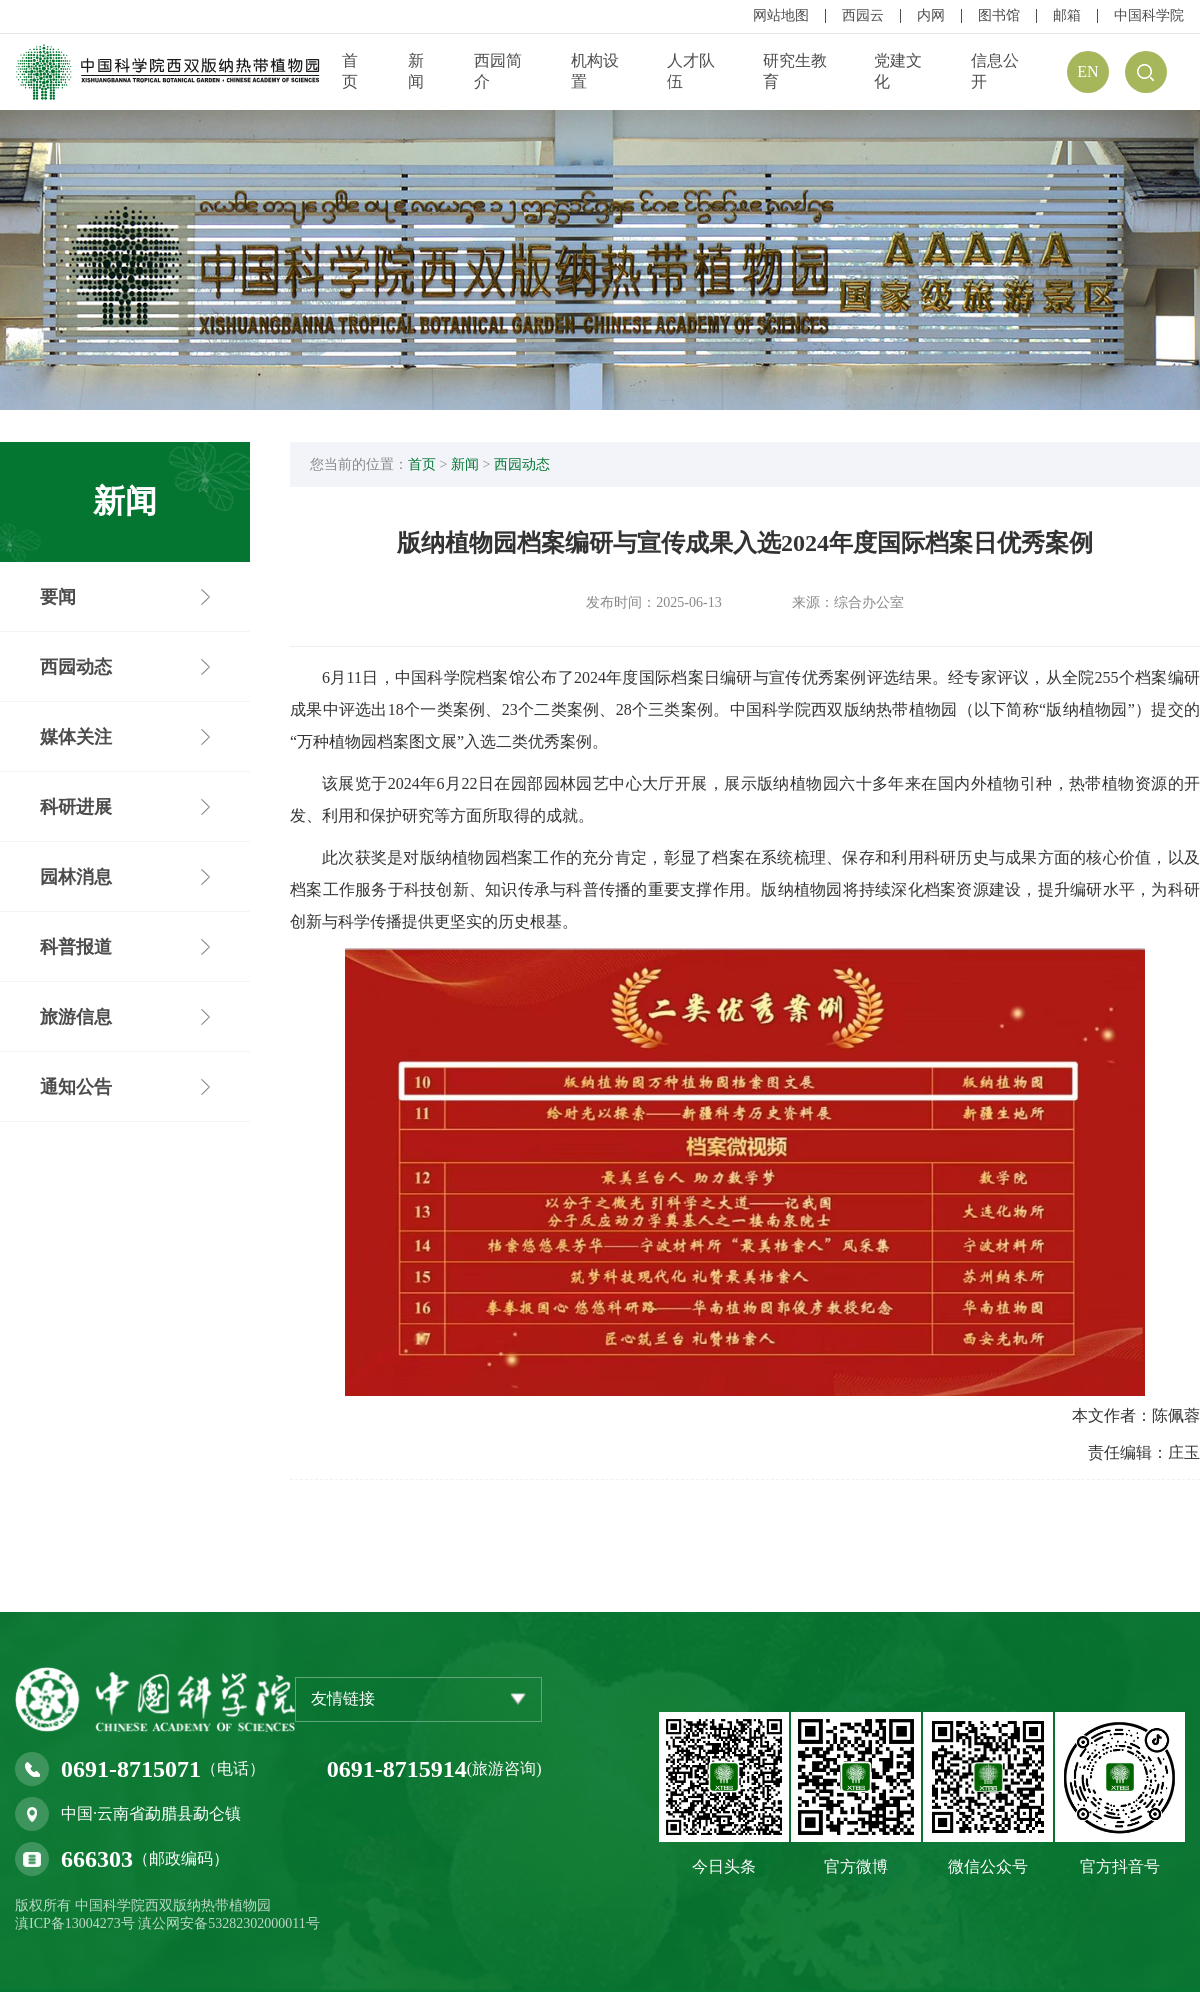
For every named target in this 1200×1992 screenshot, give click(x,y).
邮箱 (1067, 16)
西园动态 (522, 464)
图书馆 (999, 16)
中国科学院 (1149, 16)
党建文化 (898, 71)
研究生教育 (795, 71)
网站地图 (781, 16)
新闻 (416, 71)
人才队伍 (691, 71)
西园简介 (498, 71)
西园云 (863, 16)
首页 (350, 71)
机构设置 (595, 71)
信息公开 (995, 71)
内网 (931, 16)
